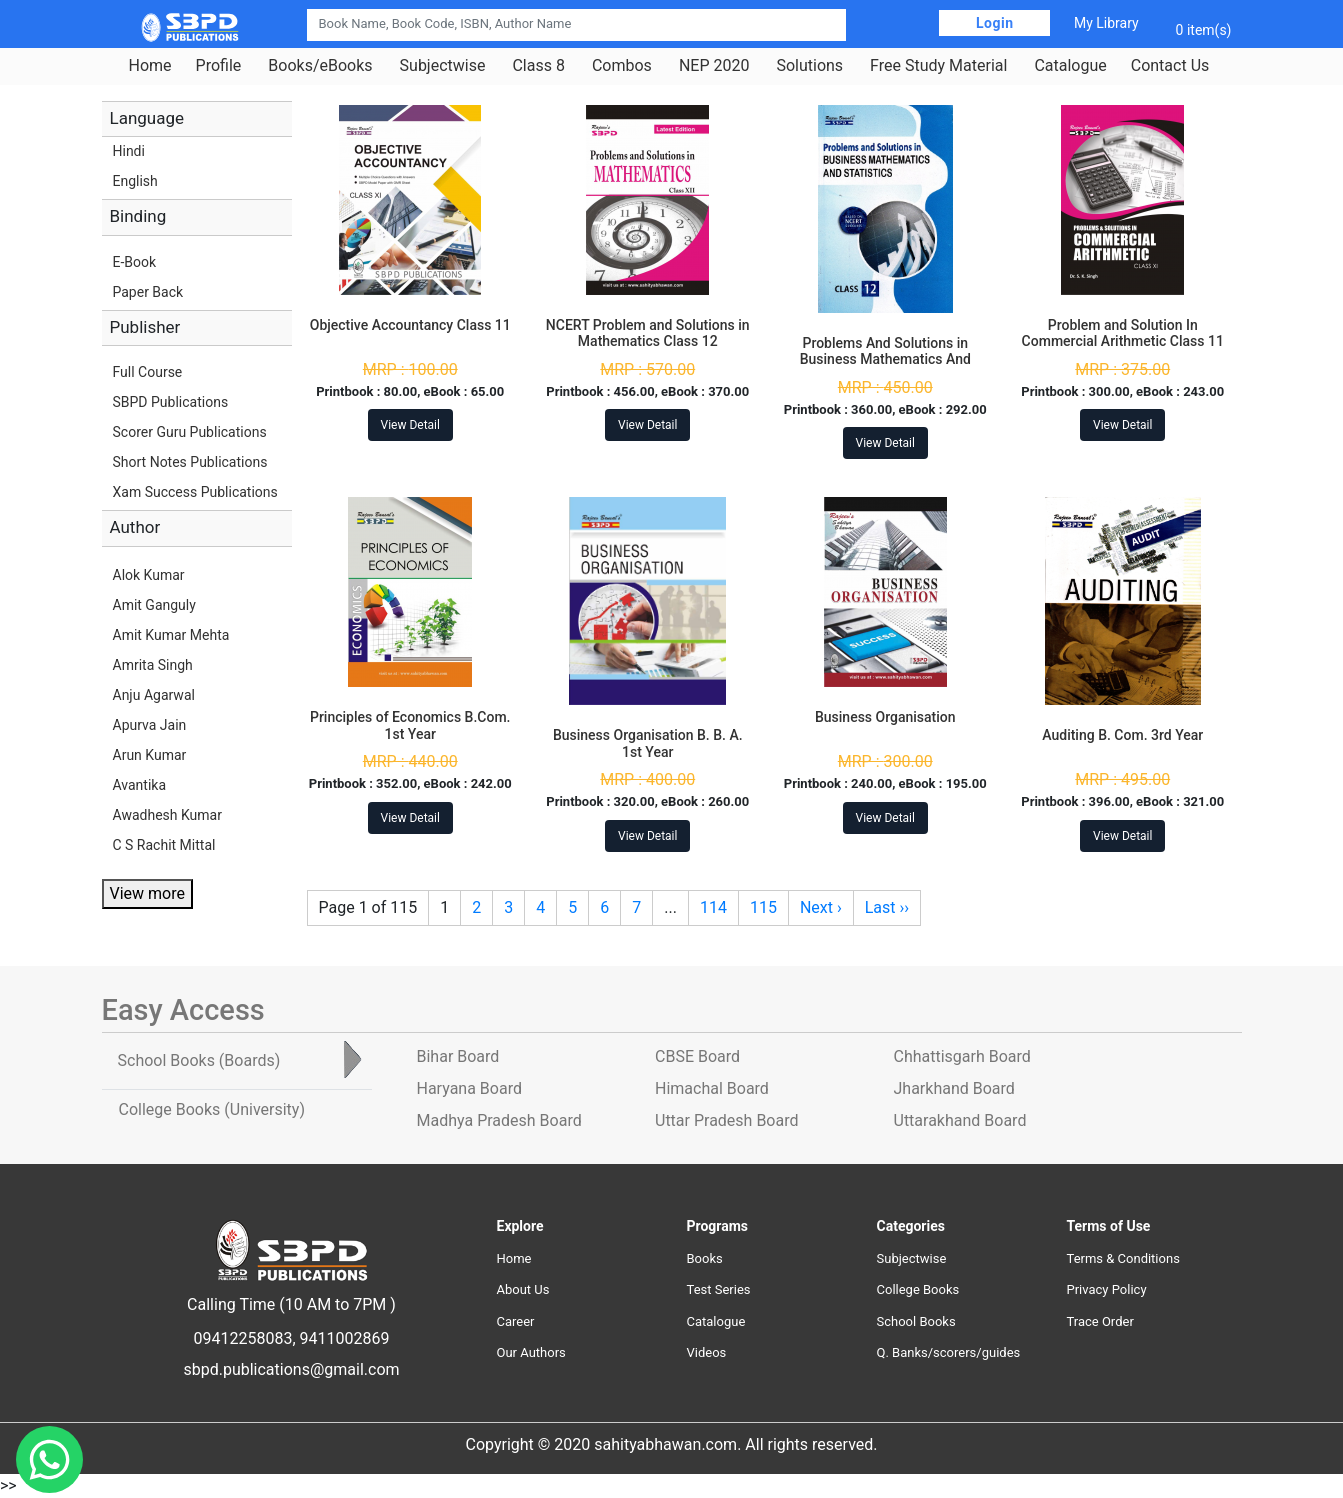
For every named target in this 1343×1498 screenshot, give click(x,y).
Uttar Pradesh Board (726, 1120)
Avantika (140, 785)
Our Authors (531, 1352)
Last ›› (887, 907)
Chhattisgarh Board (962, 1056)
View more (147, 893)
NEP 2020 (714, 66)
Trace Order (1100, 1321)
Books (705, 1258)
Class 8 (538, 66)
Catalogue (1070, 66)
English (135, 181)
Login (995, 23)
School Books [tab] (199, 1060)
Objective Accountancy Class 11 (410, 325)
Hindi (129, 151)
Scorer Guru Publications (190, 432)
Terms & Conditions (1123, 1258)
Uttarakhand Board (960, 1120)
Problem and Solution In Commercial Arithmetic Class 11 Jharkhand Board (1123, 342)
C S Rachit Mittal (164, 845)
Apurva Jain (150, 725)
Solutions (809, 66)
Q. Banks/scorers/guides (949, 1352)
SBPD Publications (171, 402)
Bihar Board (458, 1056)
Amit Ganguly (154, 605)
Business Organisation (885, 717)
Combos (622, 66)
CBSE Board (697, 1056)
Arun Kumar (150, 755)
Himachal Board (712, 1088)
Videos (707, 1352)
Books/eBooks (320, 66)
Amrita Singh (153, 665)
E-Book (135, 262)
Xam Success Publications (195, 492)
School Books (916, 1321)
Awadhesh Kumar (167, 815)
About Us (523, 1289)
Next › (821, 907)
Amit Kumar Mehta (171, 635)
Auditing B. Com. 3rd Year (1122, 735)
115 (763, 907)
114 (713, 907)
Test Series (719, 1289)
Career (516, 1321)
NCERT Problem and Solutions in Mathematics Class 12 (648, 333)
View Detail (410, 425)
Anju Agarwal (154, 695)
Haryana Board (469, 1088)
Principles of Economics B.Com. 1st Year (410, 725)
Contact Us (1170, 66)
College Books (918, 1289)
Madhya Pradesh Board (499, 1120)
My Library (1106, 23)
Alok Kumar (149, 575)
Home (150, 66)
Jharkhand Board (954, 1088)
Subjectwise (443, 66)
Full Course (148, 372)
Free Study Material (938, 66)
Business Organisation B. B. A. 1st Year (648, 743)
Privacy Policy (1107, 1289)
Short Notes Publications (190, 462)
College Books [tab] (212, 1109)
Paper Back (148, 292)
